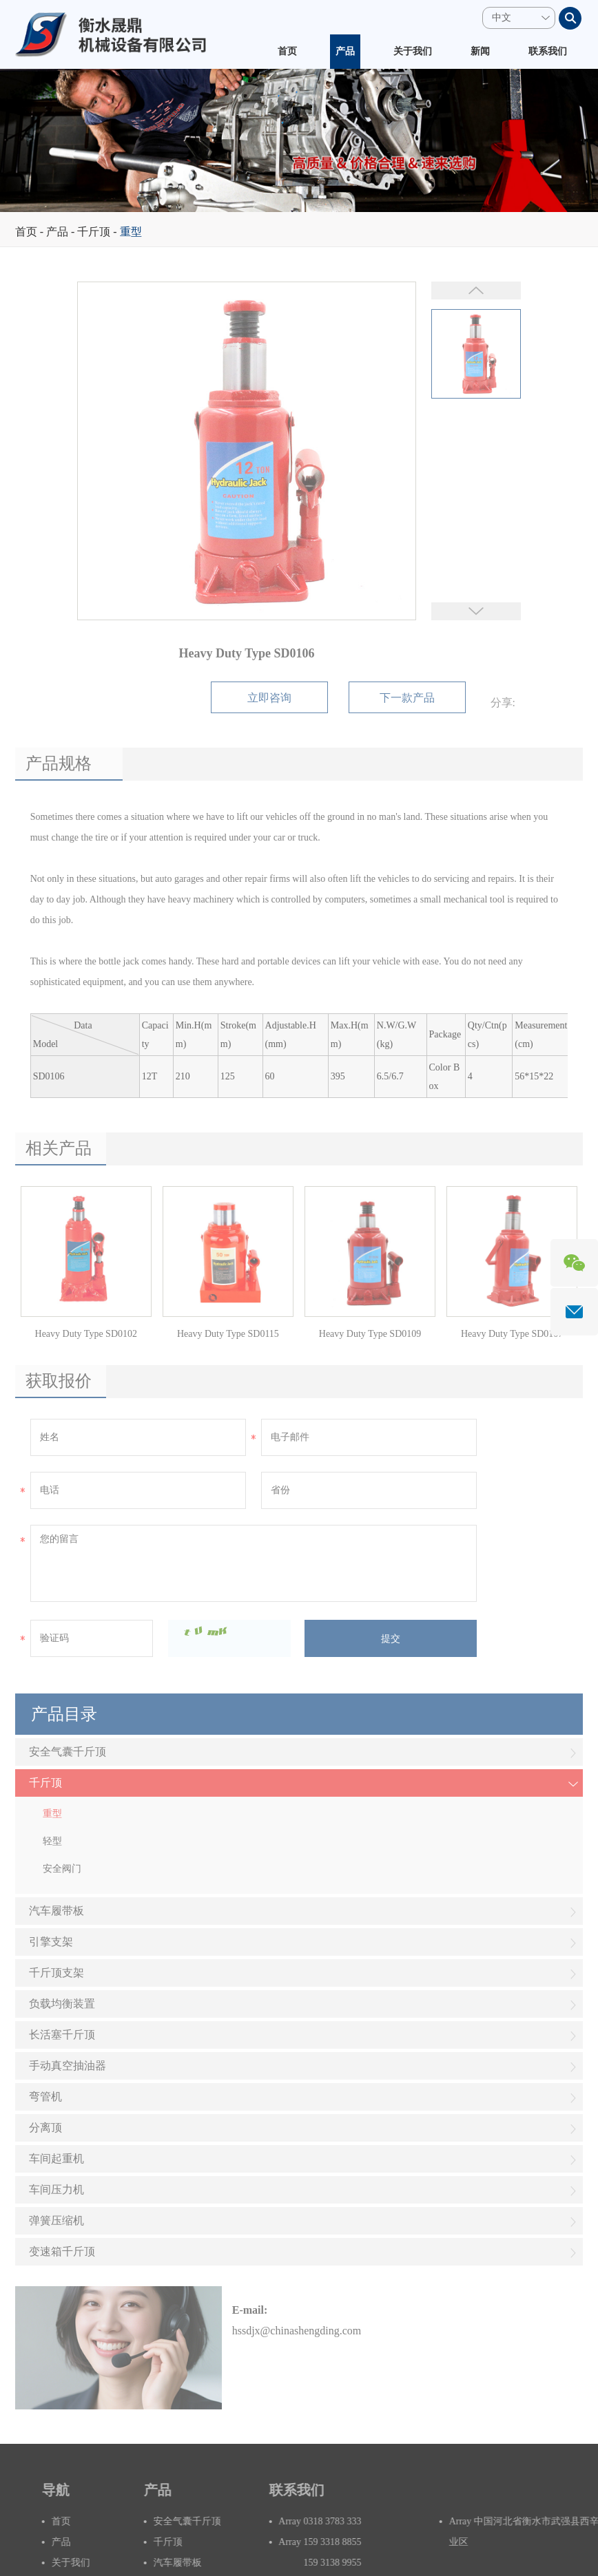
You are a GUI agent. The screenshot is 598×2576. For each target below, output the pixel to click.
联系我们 (547, 51)
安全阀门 (62, 1869)
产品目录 (64, 1714)
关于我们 (412, 51)
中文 (501, 17)
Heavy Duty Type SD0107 (512, 1334)
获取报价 (58, 1381)
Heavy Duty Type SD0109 (370, 1334)
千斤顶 (93, 231)
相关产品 (58, 1148)
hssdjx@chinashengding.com (297, 2330)
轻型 (52, 1841)
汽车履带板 (304, 1912)
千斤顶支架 (304, 1974)
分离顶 (304, 2129)
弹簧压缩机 (304, 2222)
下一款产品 (407, 698)
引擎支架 (304, 1943)
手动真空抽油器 (304, 2067)
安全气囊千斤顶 (304, 1753)
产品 (345, 51)
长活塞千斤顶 (304, 2036)
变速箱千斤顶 (304, 2253)
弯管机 (304, 2098)
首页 (287, 51)
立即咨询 (269, 698)
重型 (131, 231)
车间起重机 (304, 2160)
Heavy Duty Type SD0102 (86, 1334)
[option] (299, 140)
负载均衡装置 (304, 2005)
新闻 (480, 51)
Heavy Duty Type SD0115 (228, 1334)
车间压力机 (304, 2191)
